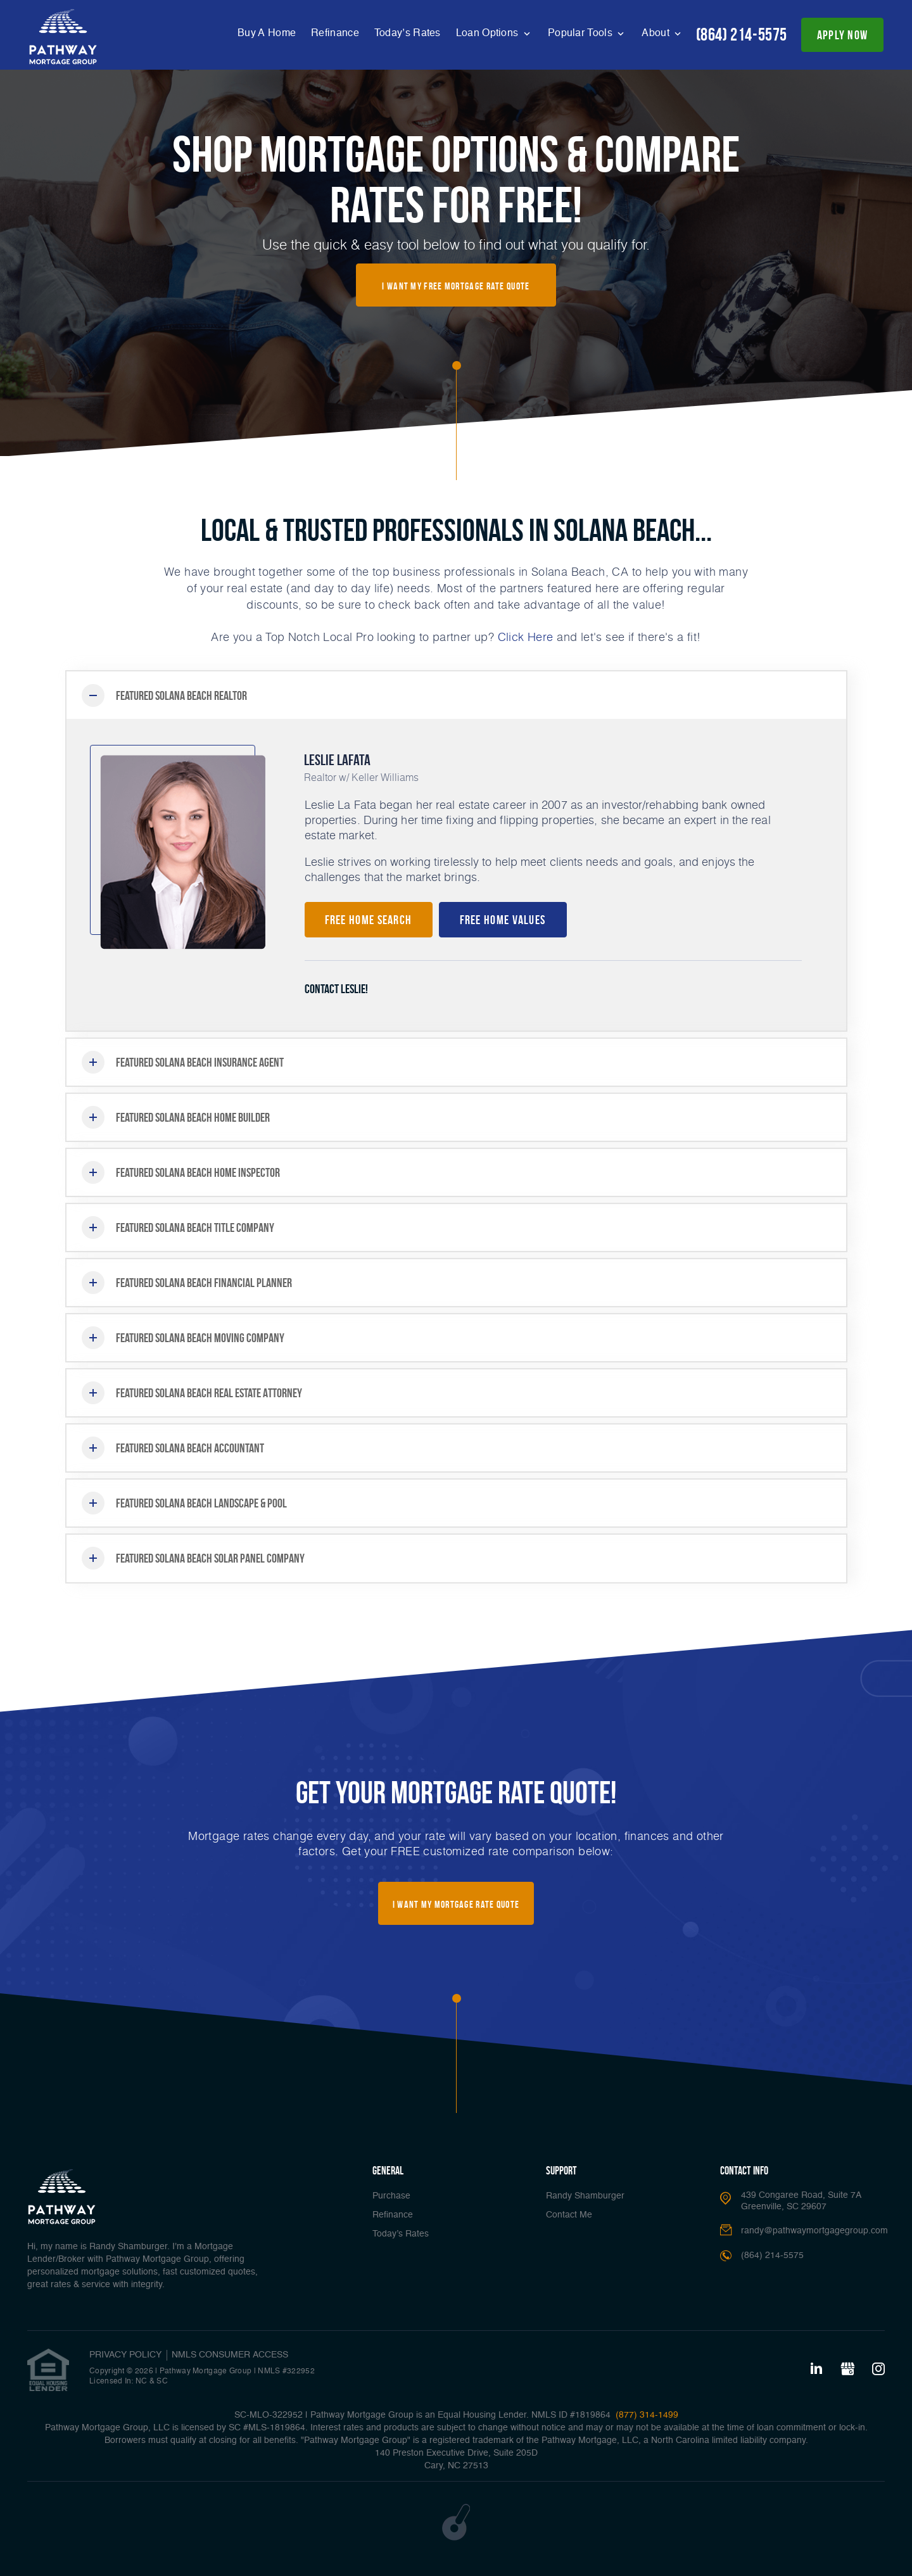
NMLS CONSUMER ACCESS (230, 2355)
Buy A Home (267, 34)
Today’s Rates (407, 34)
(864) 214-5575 (741, 34)
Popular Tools (581, 34)
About (657, 34)
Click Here (526, 636)
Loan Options (488, 34)
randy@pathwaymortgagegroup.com (814, 2230)
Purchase (391, 2196)
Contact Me (569, 2215)
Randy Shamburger (585, 2196)
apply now (842, 35)
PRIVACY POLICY (125, 2355)
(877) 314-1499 (645, 2415)
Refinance (335, 34)
